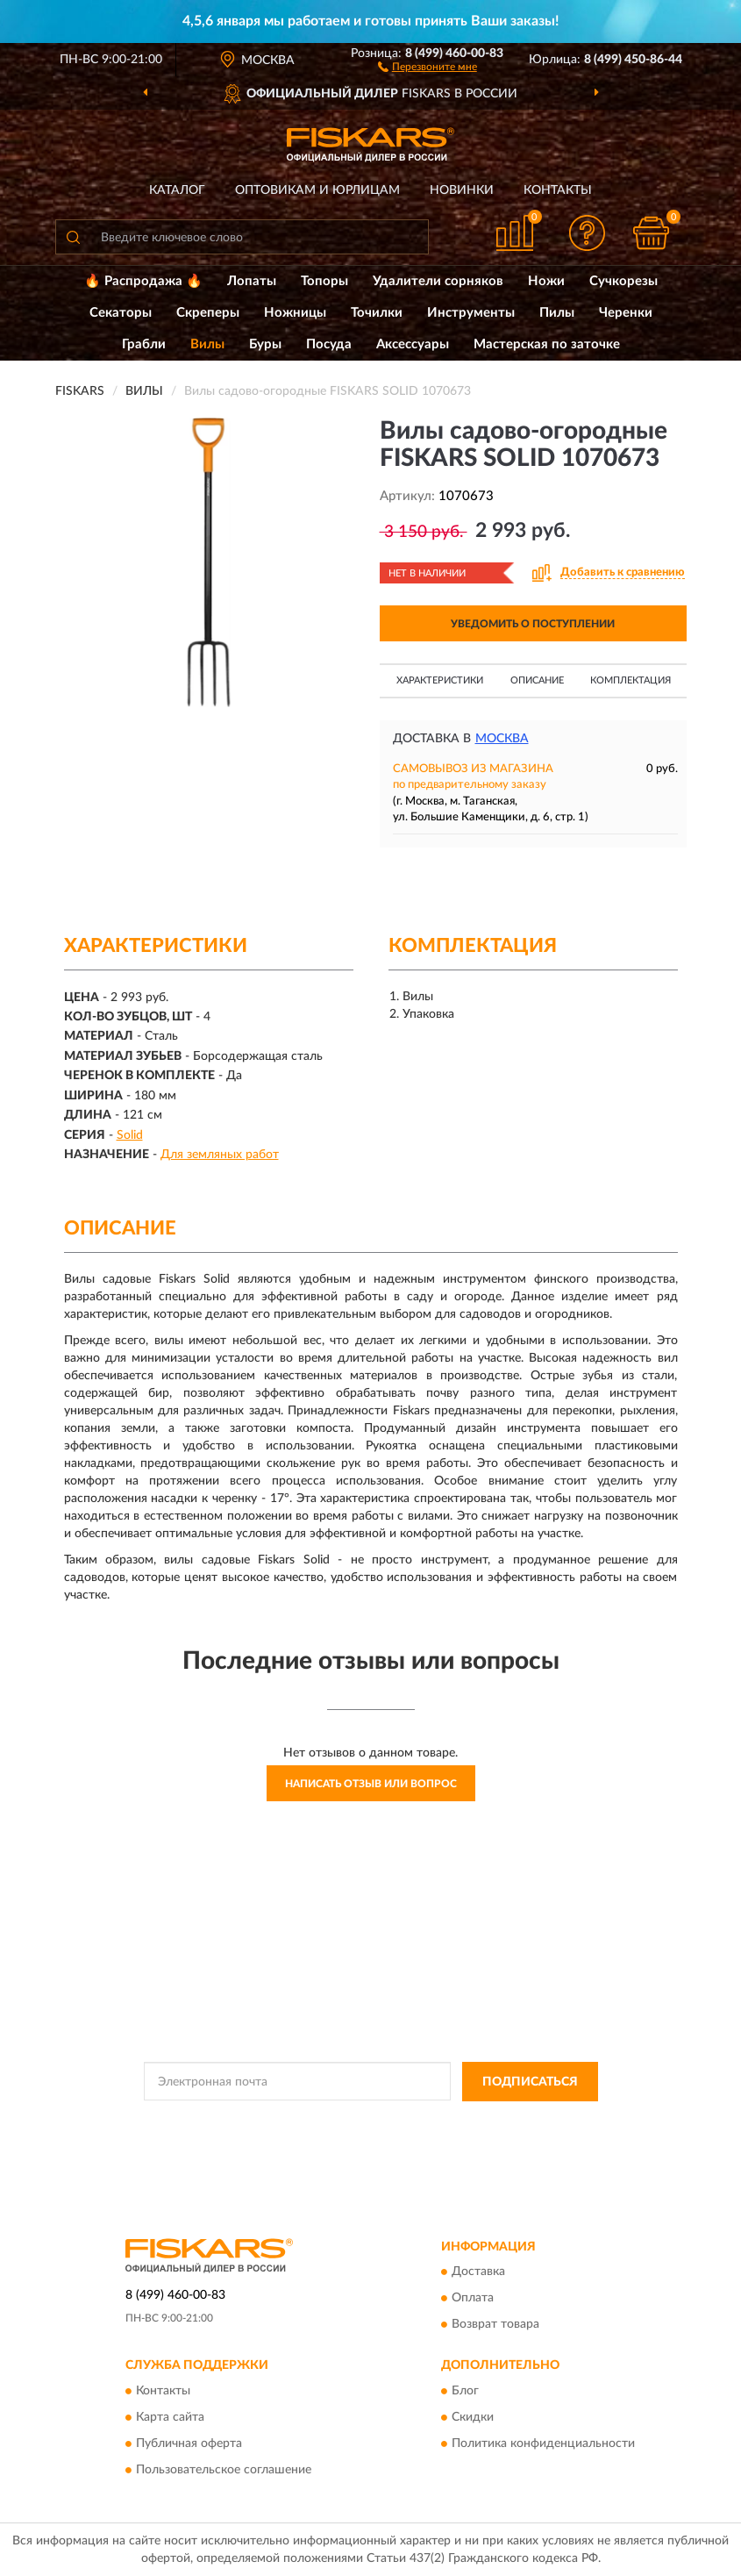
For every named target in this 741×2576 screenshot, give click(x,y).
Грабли (144, 344)
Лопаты (251, 281)
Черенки (625, 312)
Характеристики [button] (439, 680)
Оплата (473, 2299)
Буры (265, 344)
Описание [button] (537, 680)
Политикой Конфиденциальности (457, 2121)
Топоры (324, 281)
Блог (465, 2391)
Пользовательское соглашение (223, 2470)
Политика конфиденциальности (543, 2443)
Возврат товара (495, 2325)
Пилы (556, 312)
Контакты (558, 190)
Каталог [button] (177, 190)
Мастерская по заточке (547, 344)
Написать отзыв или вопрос (371, 1783)
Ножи (546, 281)
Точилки (377, 312)
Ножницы (295, 312)
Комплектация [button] (630, 680)
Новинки (462, 190)
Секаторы (120, 312)
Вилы (207, 344)
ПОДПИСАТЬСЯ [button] (530, 2082)
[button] (427, 66)
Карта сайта (170, 2417)
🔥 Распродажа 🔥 (143, 281)
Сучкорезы (623, 281)
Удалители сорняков (438, 281)
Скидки (473, 2417)
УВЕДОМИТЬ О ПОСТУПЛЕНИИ (533, 624)
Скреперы (207, 312)
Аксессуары (412, 344)
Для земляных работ (219, 1154)
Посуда (329, 344)
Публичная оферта (189, 2443)
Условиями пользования (352, 2136)
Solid (130, 1135)
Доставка (478, 2272)
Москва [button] (502, 739)
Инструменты (471, 312)
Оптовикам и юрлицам (317, 190)
